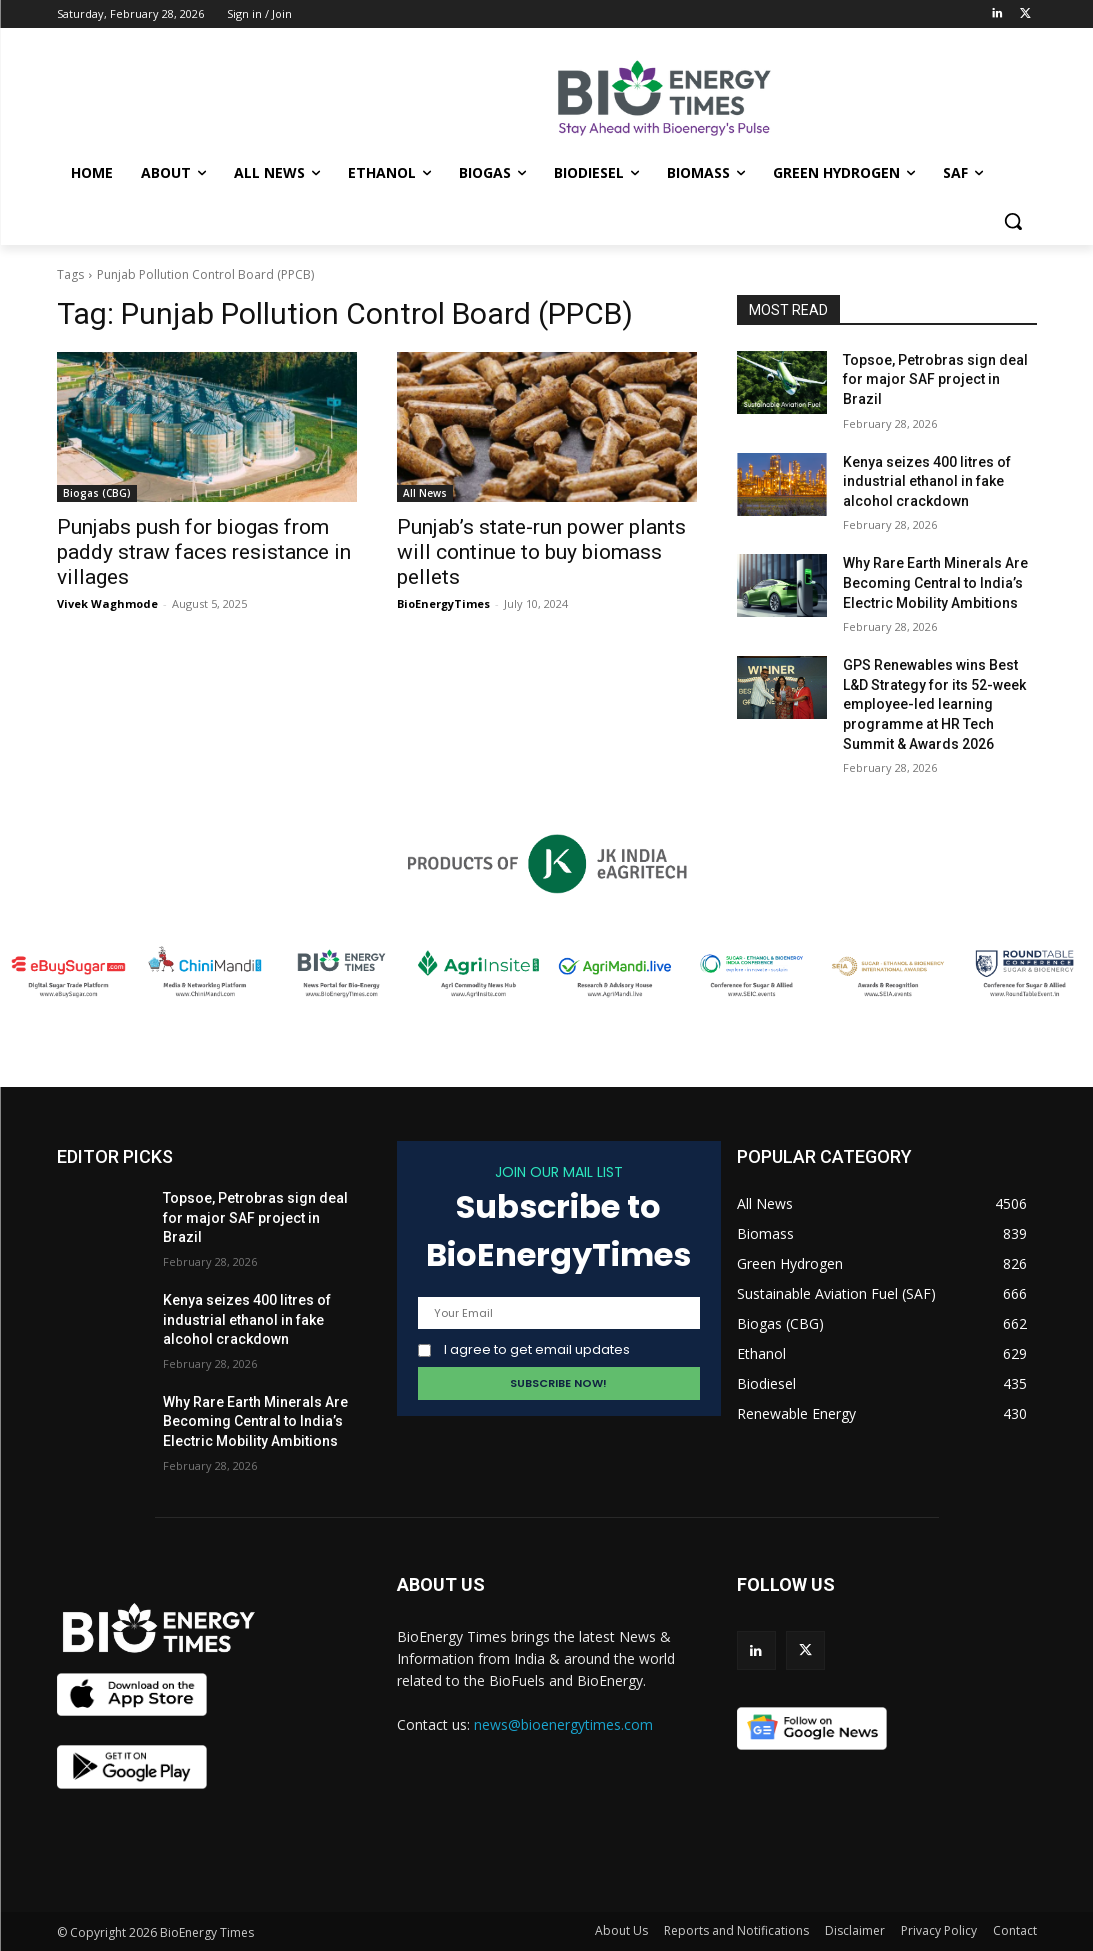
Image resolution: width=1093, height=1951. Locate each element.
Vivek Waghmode (107, 603)
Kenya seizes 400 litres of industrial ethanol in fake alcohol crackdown (927, 481)
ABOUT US (441, 1584)
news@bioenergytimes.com (563, 1724)
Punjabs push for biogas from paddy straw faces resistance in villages (204, 552)
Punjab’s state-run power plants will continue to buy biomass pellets (541, 552)
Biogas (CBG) (97, 493)
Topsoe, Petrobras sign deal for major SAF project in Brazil (935, 379)
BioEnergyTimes (443, 603)
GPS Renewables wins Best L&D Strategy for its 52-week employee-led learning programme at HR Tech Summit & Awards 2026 (934, 704)
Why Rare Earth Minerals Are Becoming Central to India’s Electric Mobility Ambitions (935, 582)
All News (425, 493)
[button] (1013, 221)
